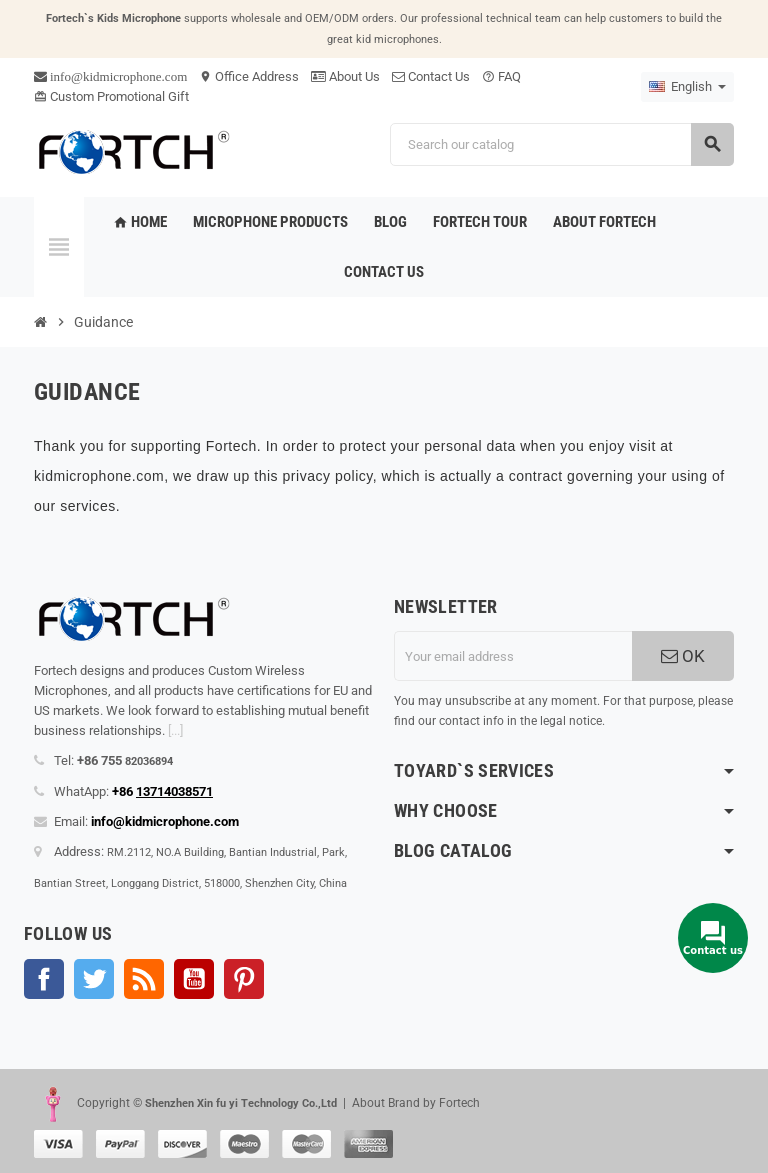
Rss (144, 979)
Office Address (249, 76)
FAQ (501, 76)
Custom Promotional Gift (111, 96)
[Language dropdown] (687, 87)
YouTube (194, 979)
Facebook (44, 979)
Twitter (94, 979)
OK (683, 656)
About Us (345, 76)
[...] (175, 730)
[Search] (561, 144)
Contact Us (431, 76)
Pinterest (244, 979)
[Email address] (513, 656)
